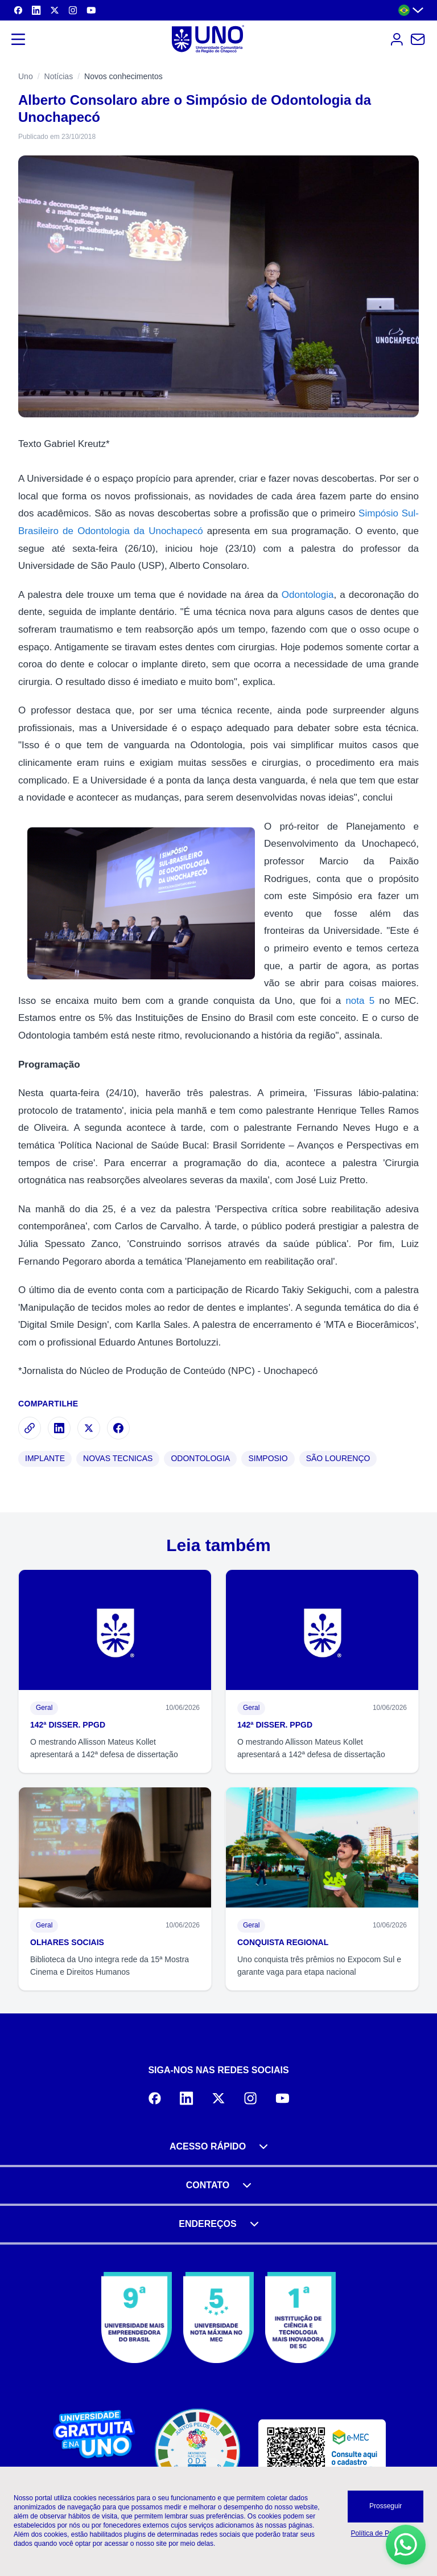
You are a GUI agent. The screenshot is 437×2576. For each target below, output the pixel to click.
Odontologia (308, 594)
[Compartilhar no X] (88, 1428)
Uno (25, 76)
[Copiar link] (29, 1428)
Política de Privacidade (385, 2533)
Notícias (58, 76)
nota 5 (359, 1000)
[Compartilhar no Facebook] (118, 1428)
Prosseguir (385, 2506)
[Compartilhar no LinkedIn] (59, 1428)
